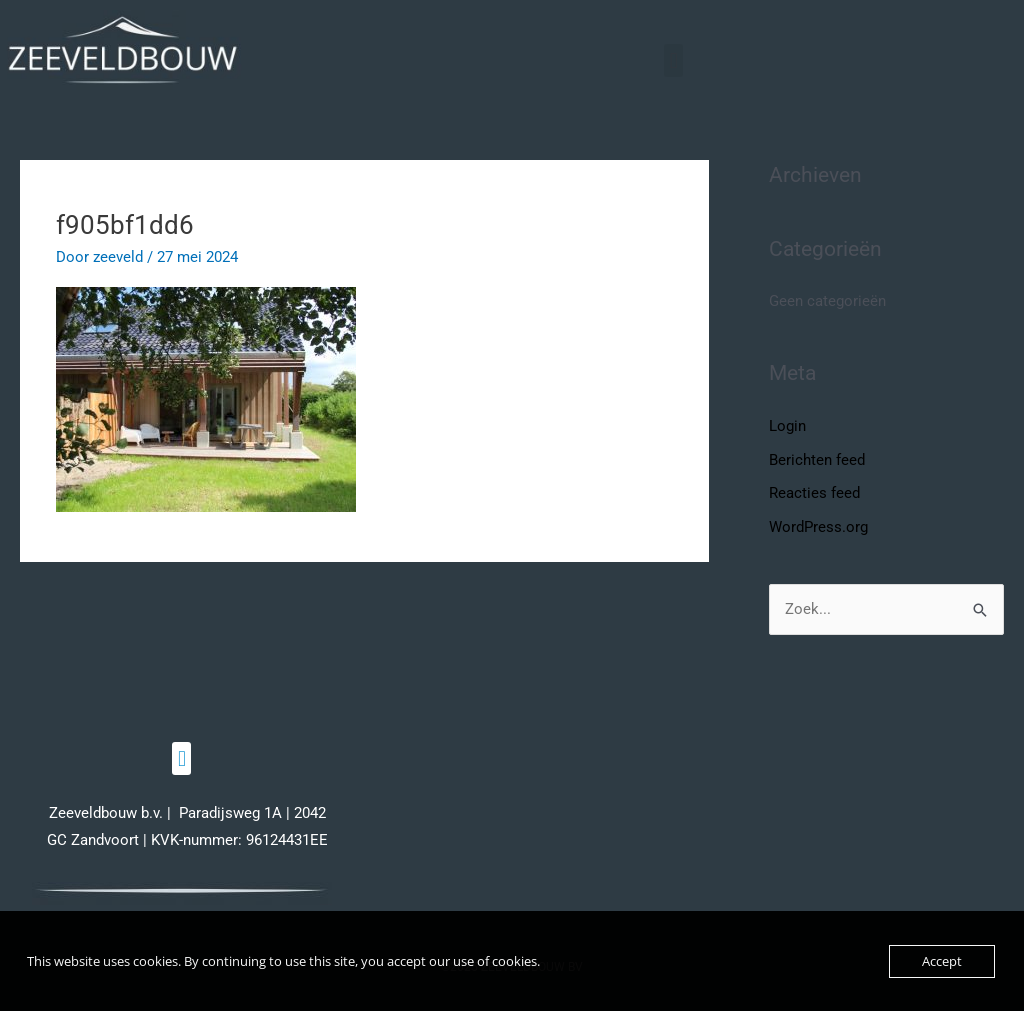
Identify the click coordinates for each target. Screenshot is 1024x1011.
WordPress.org (818, 527)
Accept (942, 961)
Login (787, 426)
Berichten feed (817, 460)
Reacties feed (814, 493)
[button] (673, 60)
